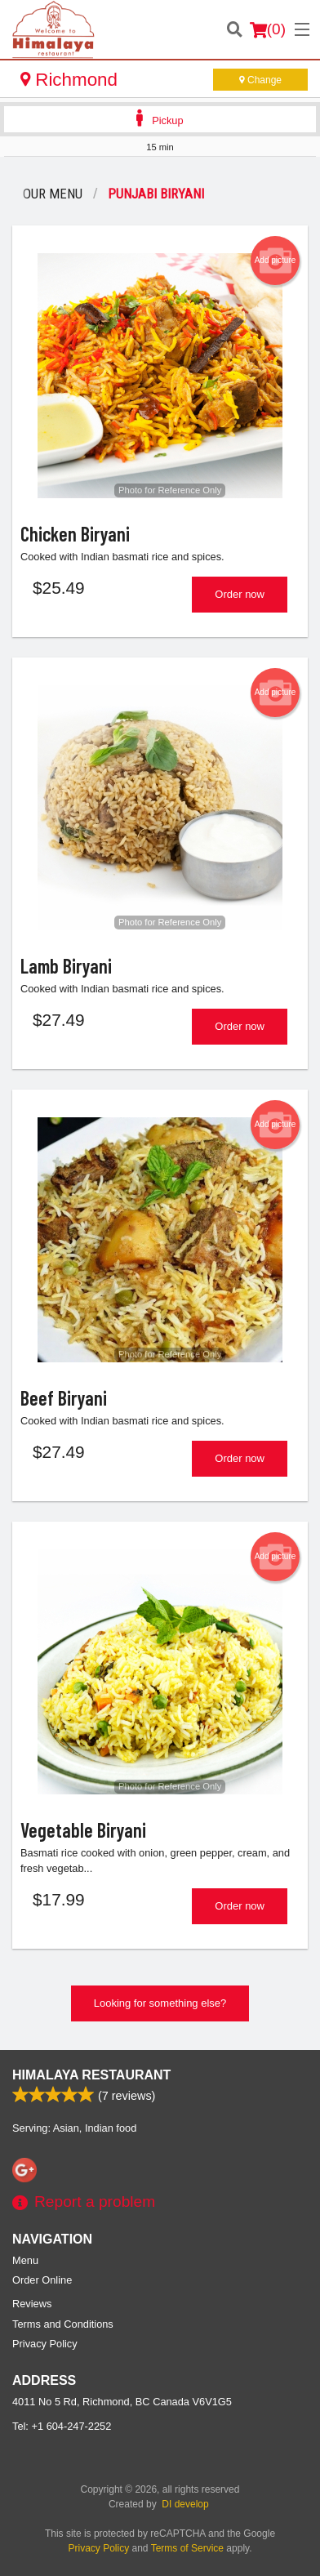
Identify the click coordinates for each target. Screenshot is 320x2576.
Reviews (31, 2303)
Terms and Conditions (62, 2324)
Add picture (275, 260)
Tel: (61, 2426)
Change (260, 80)
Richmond (69, 79)
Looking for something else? (160, 2003)
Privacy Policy (45, 2344)
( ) (268, 29)
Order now (239, 594)
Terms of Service (187, 2548)
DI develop (185, 2504)
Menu (25, 2260)
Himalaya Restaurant (91, 2075)
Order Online (42, 2280)
